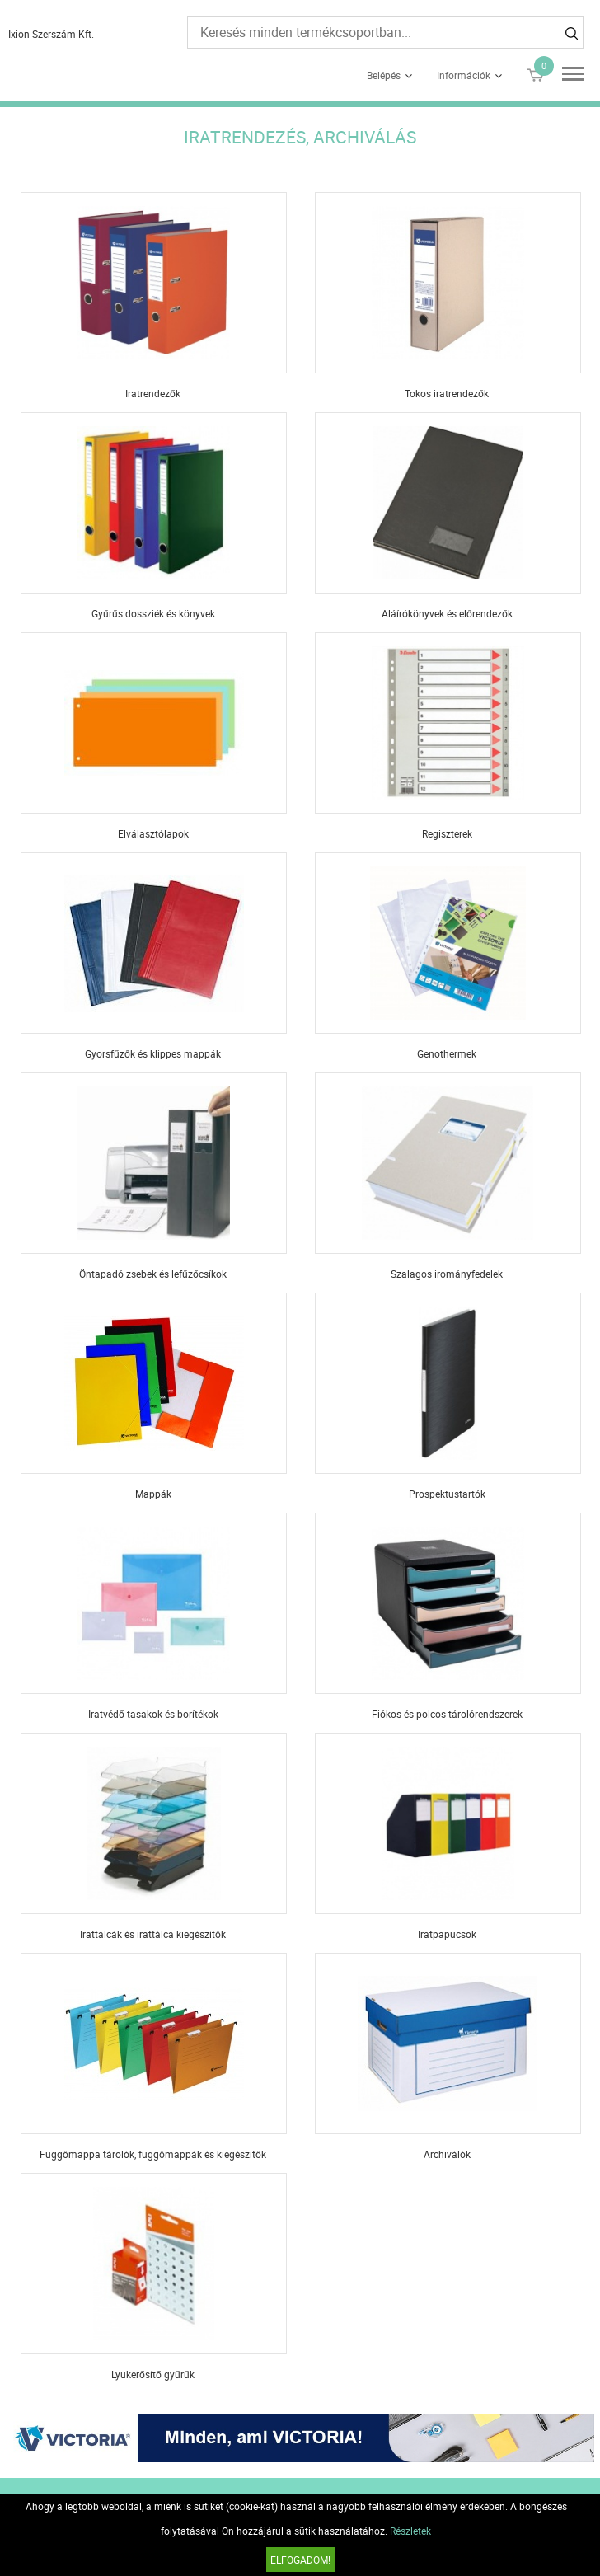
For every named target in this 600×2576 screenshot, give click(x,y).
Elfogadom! (300, 2559)
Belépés (384, 75)
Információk (463, 75)
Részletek (410, 2530)
